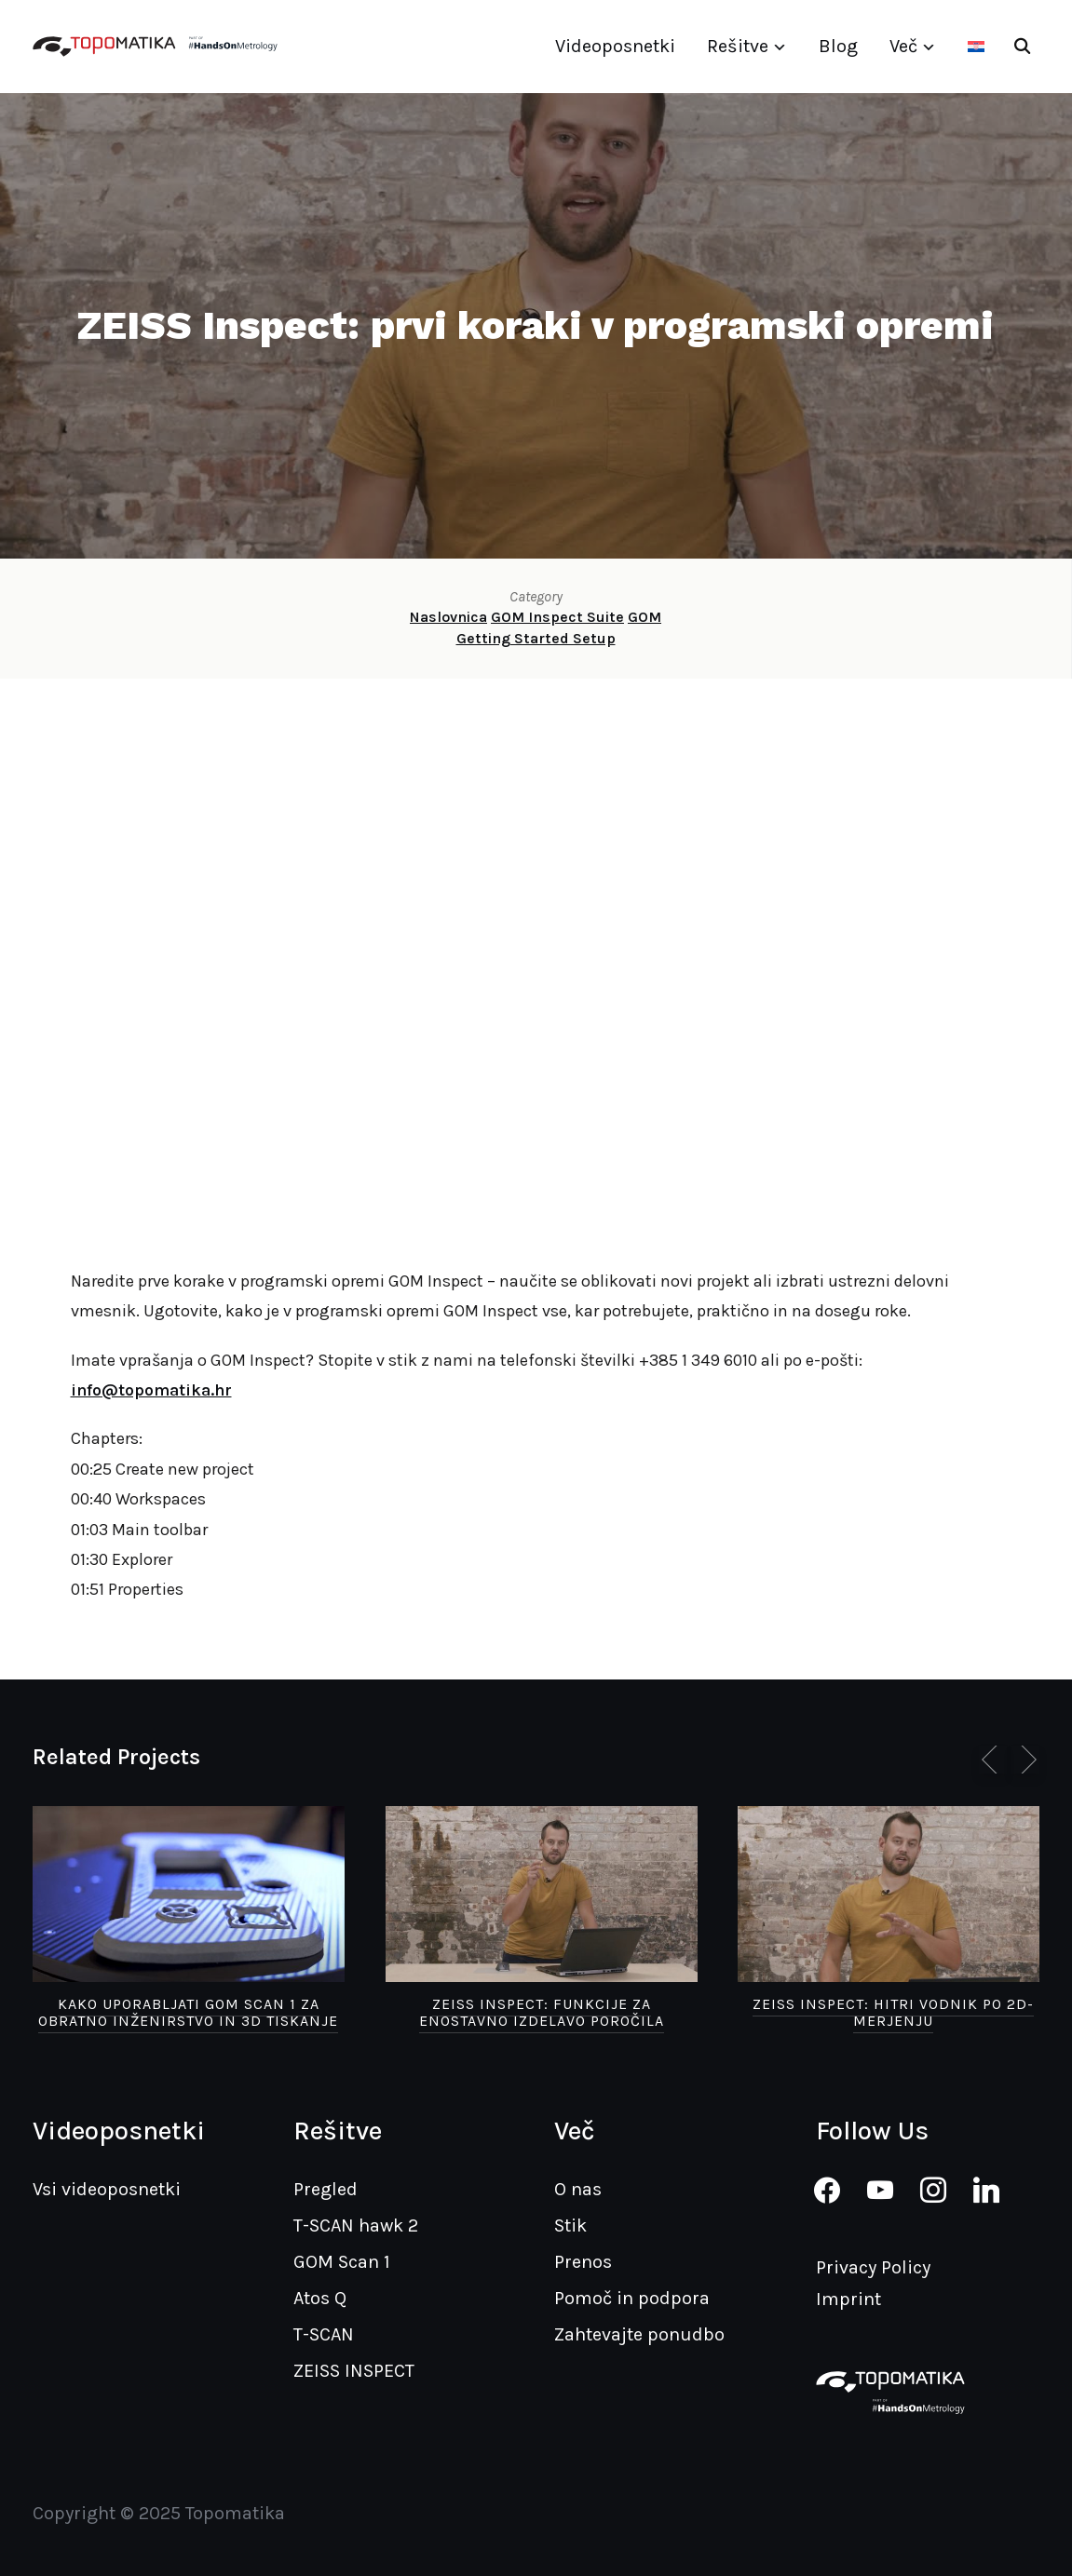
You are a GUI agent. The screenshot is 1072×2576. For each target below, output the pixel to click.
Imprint (848, 2299)
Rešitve (737, 46)
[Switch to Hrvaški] (976, 46)
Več (903, 46)
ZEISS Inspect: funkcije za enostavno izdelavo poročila (541, 2012)
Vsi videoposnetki (107, 2189)
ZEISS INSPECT (353, 2370)
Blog (838, 46)
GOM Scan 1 (341, 2262)
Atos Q (319, 2298)
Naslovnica (448, 617)
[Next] (1025, 1760)
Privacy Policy (873, 2267)
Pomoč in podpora (632, 2298)
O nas (578, 2189)
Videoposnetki (615, 46)
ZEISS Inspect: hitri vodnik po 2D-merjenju (893, 2012)
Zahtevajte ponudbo (639, 2334)
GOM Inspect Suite (557, 617)
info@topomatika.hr (151, 1390)
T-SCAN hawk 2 (355, 2225)
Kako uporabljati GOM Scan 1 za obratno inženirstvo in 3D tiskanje (188, 2012)
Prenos (583, 2262)
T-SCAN (323, 2334)
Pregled (325, 2189)
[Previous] (993, 1760)
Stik (570, 2225)
